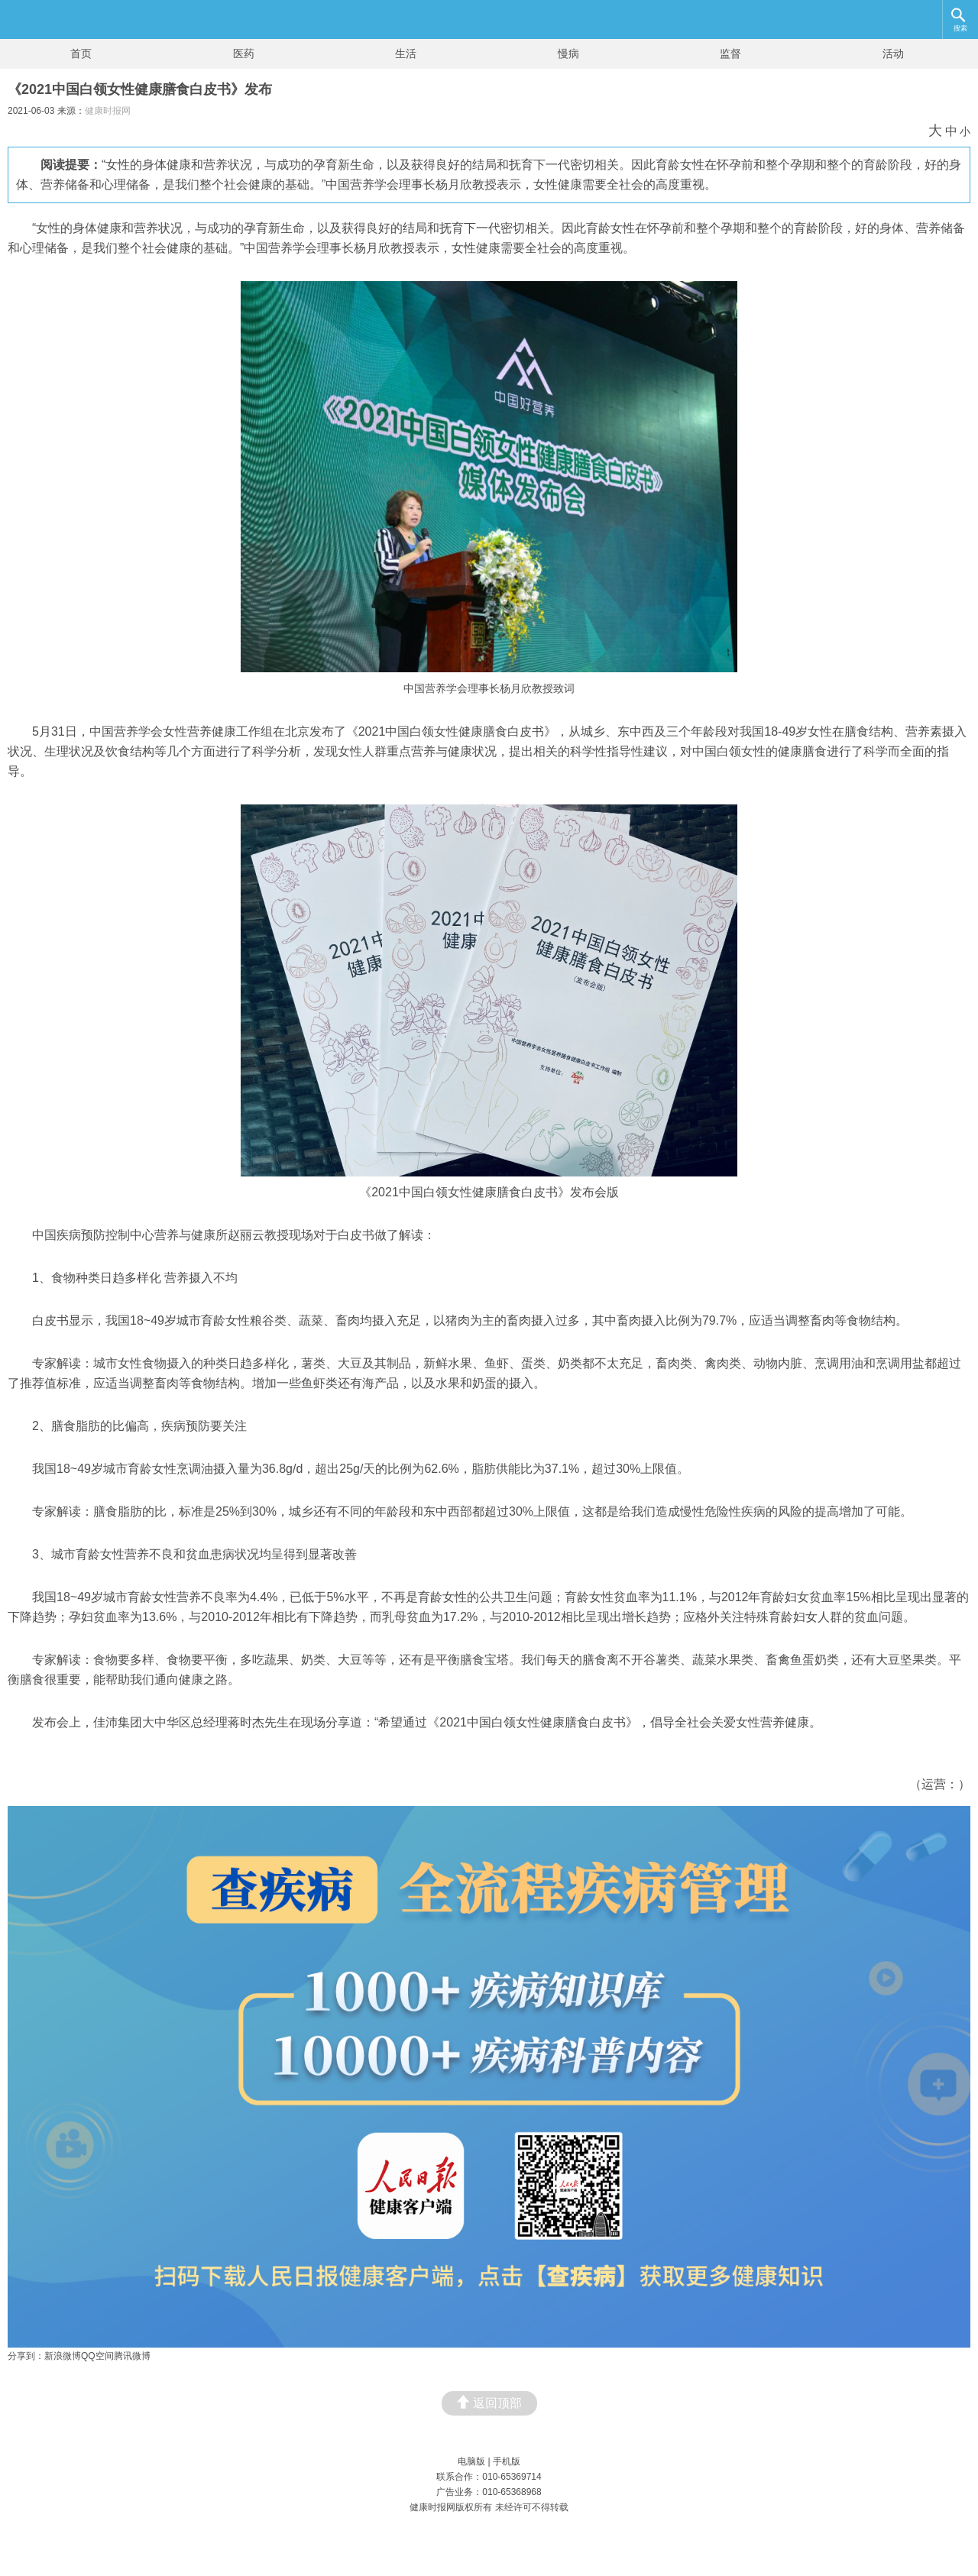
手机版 (506, 2461)
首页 (81, 53)
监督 (730, 53)
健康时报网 (108, 110)
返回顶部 (489, 2402)
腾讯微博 (132, 2356)
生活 (405, 53)
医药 (243, 53)
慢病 (568, 53)
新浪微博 (62, 2356)
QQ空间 (97, 2356)
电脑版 (471, 2461)
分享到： (26, 2356)
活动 (893, 53)
